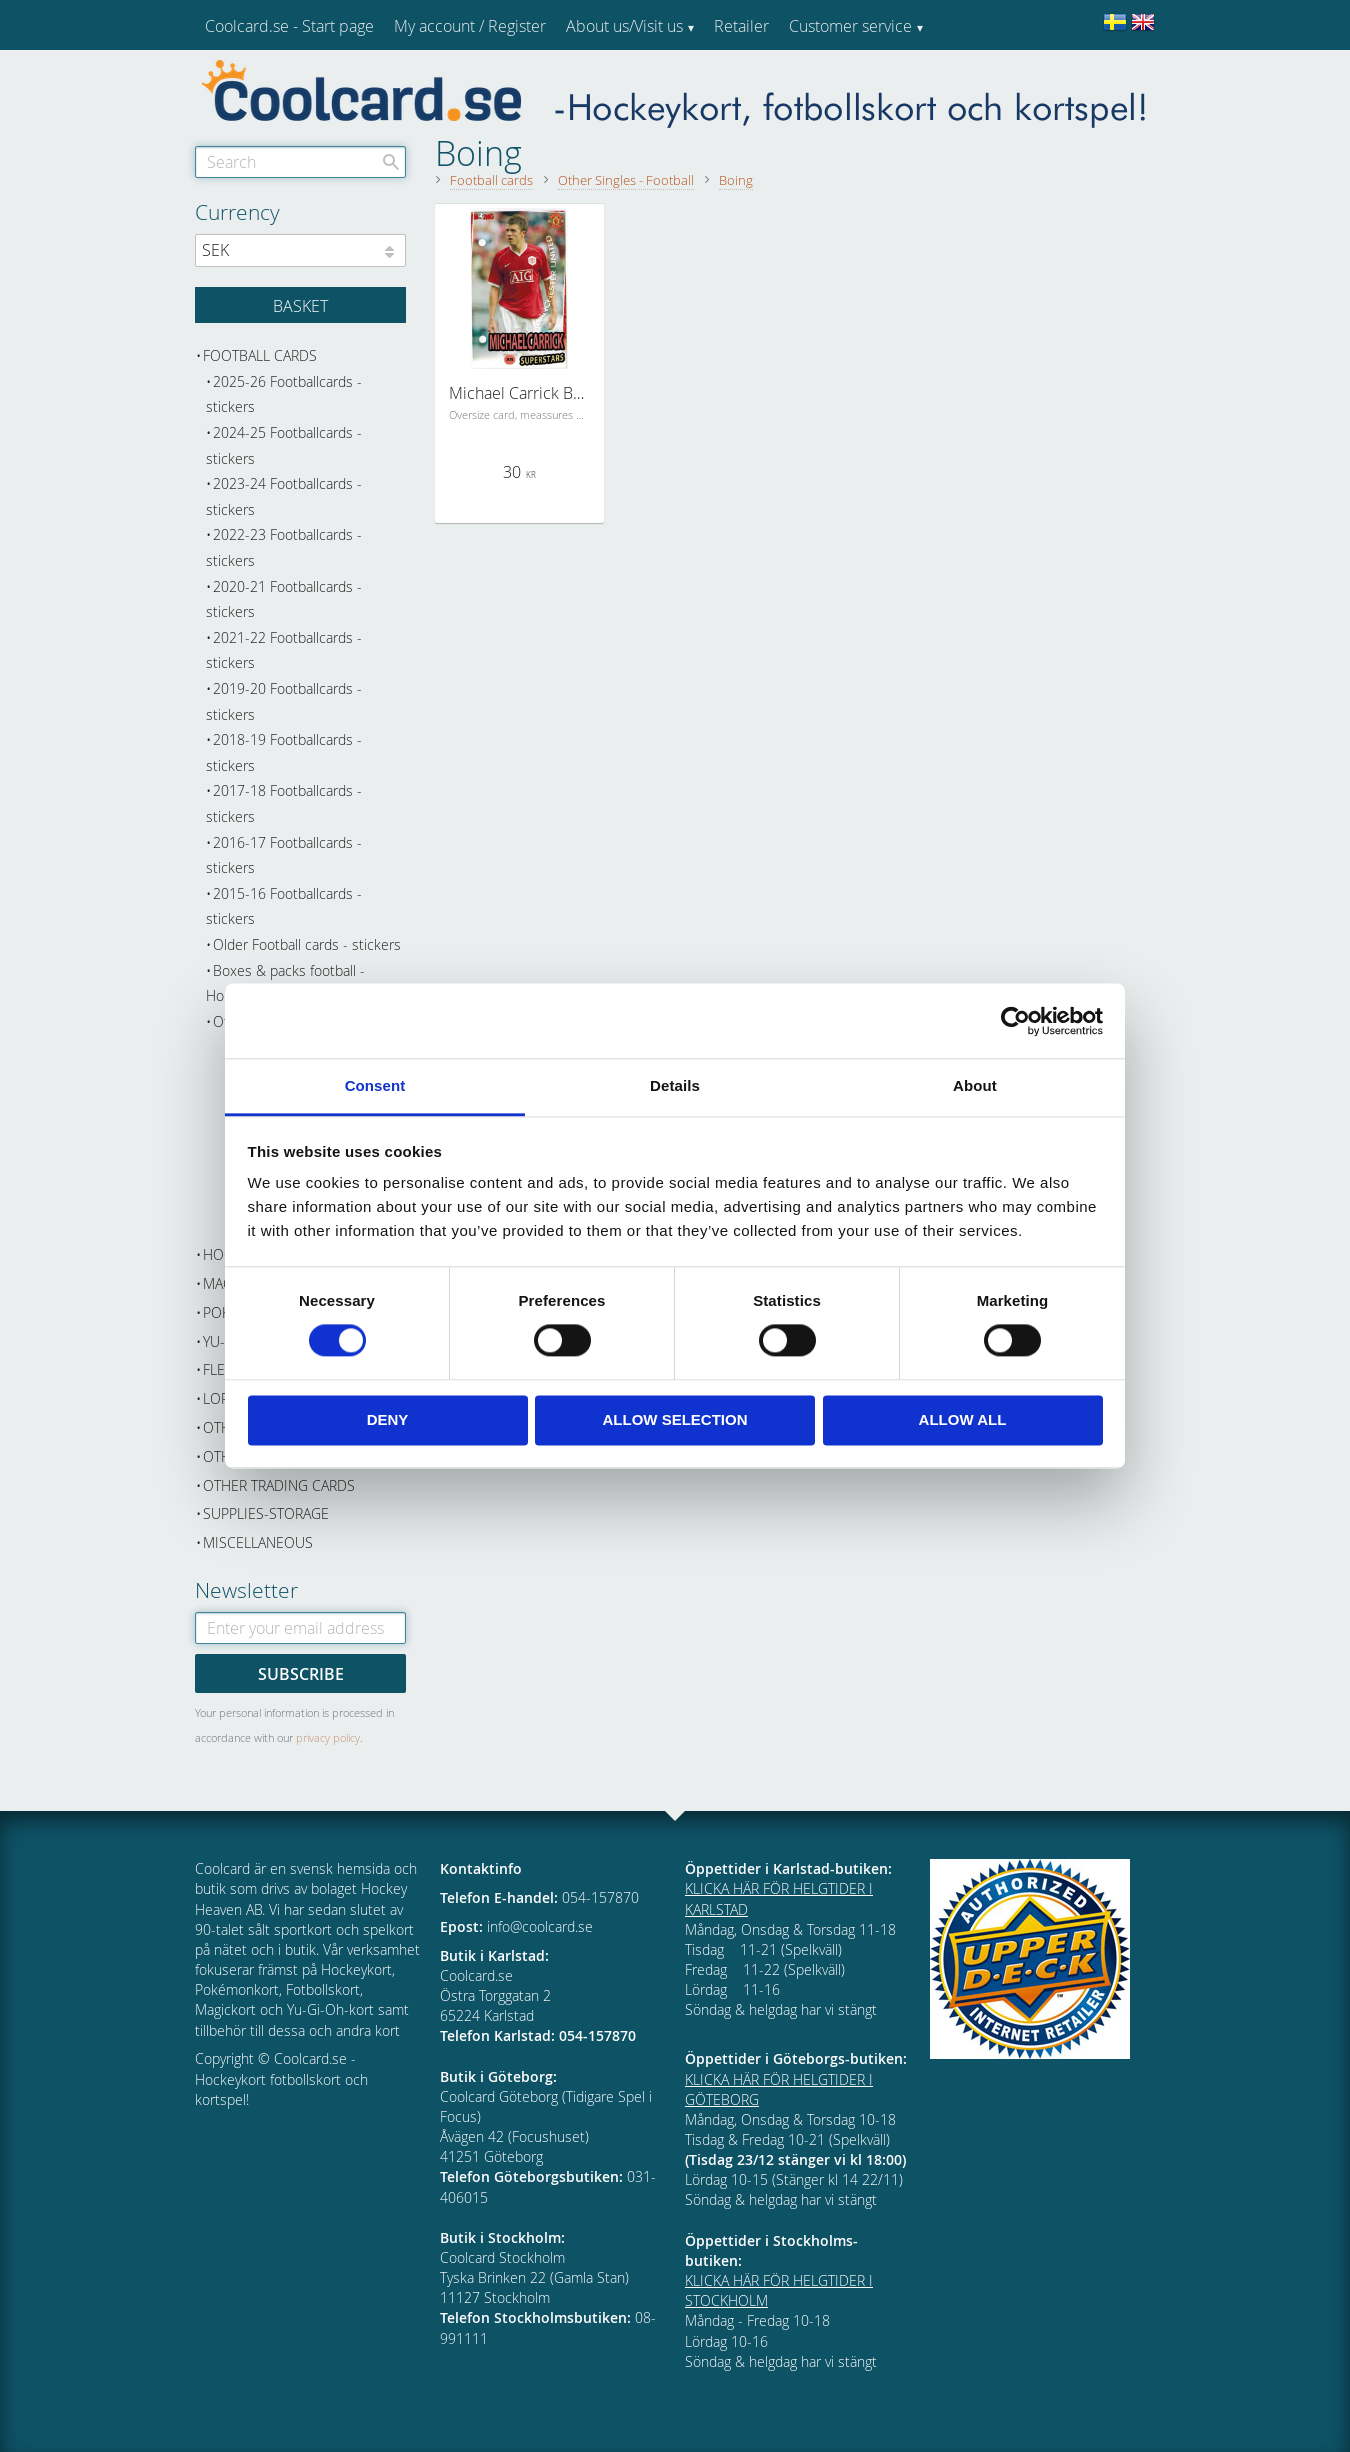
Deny (388, 1419)
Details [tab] (675, 1085)
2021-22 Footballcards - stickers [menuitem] (284, 650)
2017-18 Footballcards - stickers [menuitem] (284, 803)
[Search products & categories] (300, 162)
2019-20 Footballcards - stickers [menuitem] (284, 701)
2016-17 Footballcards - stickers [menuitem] (284, 855)
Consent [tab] (375, 1085)
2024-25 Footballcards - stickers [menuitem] (284, 445)
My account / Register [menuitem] (470, 26)
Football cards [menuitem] (260, 355)
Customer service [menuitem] (850, 26)
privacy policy (328, 1737)
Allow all (963, 1419)
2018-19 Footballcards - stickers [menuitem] (284, 752)
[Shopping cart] (300, 305)
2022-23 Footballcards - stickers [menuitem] (284, 547)
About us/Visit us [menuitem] (624, 26)
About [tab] (975, 1085)
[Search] (391, 162)
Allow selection (675, 1419)
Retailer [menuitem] (741, 26)
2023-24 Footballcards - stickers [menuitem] (284, 496)
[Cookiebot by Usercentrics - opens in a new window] (1015, 1021)
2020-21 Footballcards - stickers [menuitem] (284, 599)
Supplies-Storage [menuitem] (266, 1513)
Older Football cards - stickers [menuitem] (307, 944)
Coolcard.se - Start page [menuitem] (289, 26)
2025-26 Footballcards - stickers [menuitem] (284, 394)
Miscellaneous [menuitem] (258, 1542)
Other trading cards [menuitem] (279, 1485)
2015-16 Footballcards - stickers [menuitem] (284, 906)
